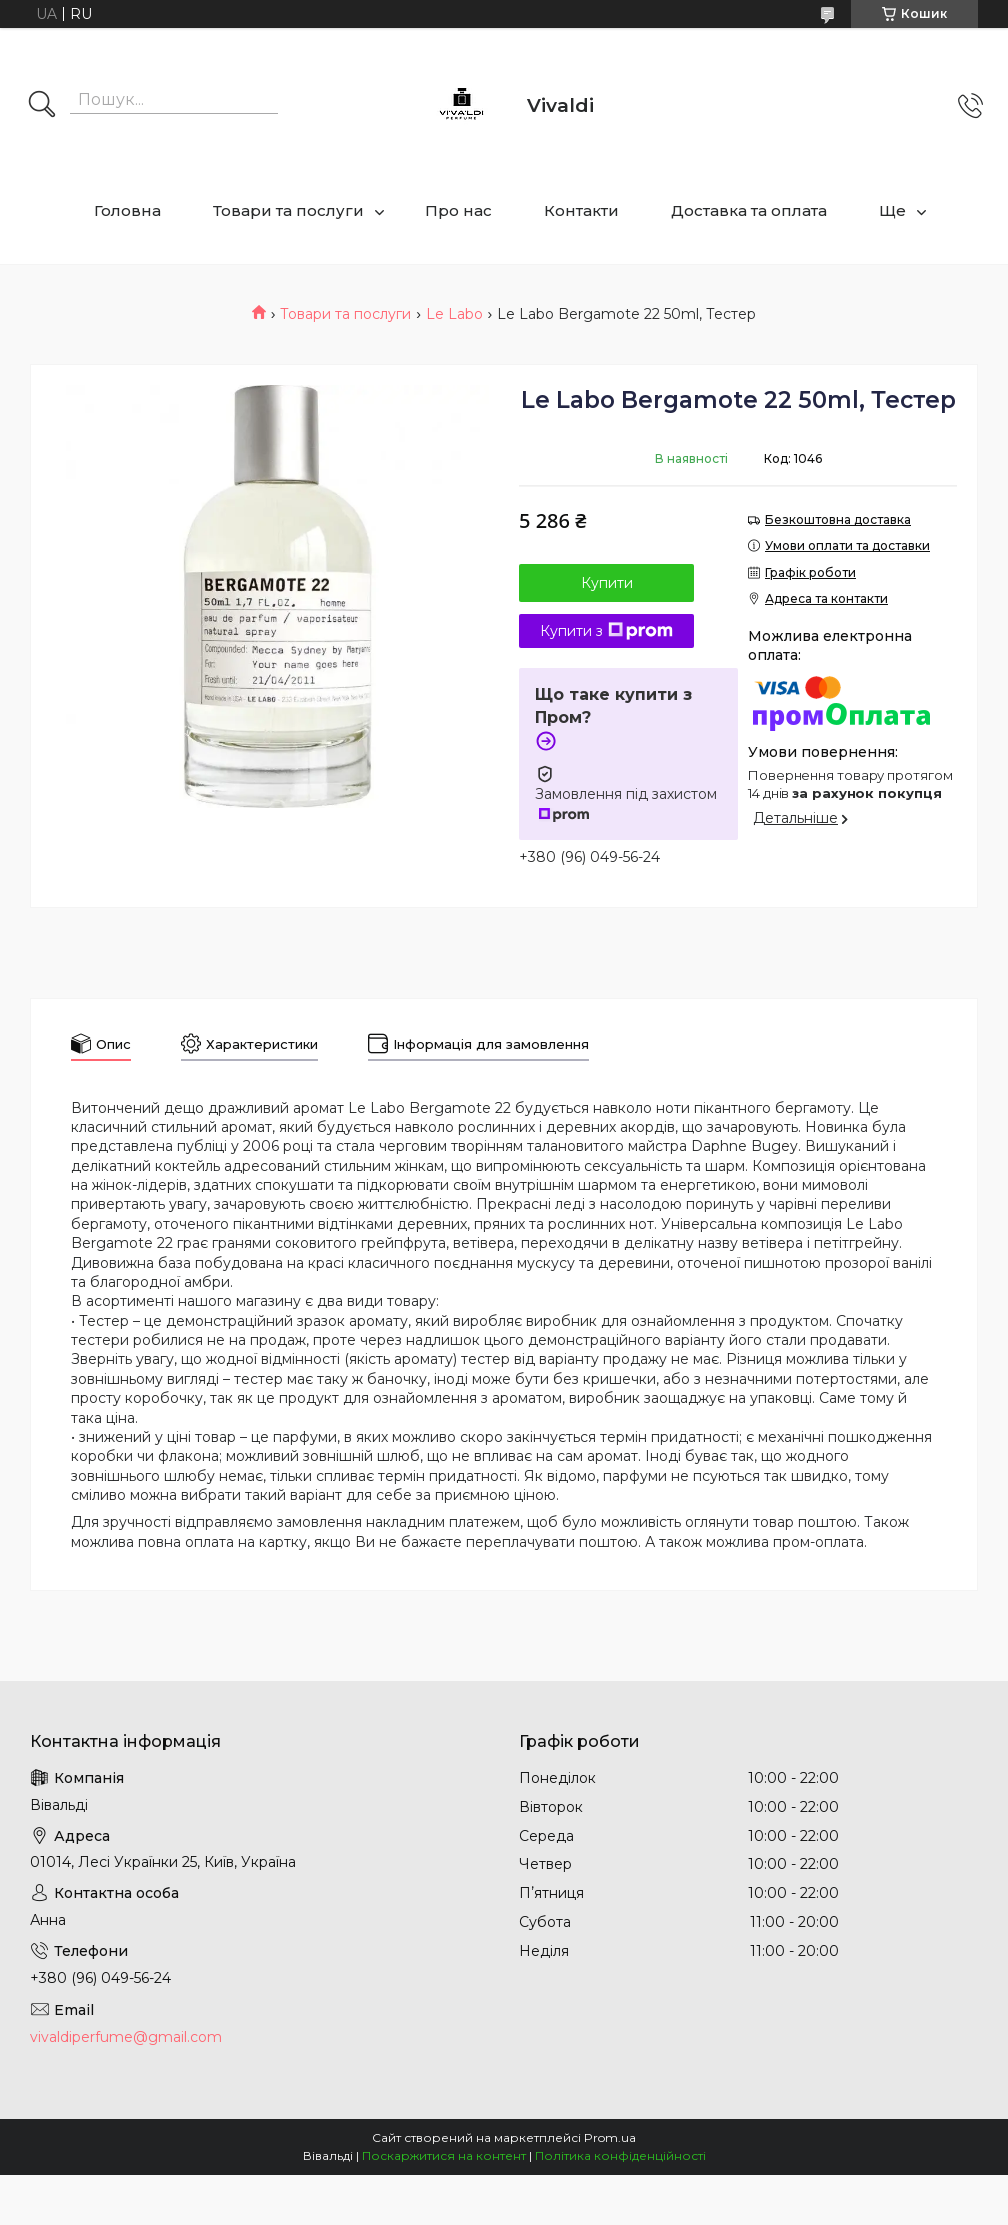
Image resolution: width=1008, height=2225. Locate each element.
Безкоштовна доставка (838, 519)
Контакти (581, 210)
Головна (127, 210)
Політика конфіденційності (620, 2155)
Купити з (606, 631)
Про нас (458, 210)
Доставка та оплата (749, 210)
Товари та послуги (288, 210)
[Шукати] (42, 106)
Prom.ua (610, 2137)
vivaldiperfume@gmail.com (126, 2037)
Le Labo (454, 314)
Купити (607, 583)
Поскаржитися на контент (444, 2155)
